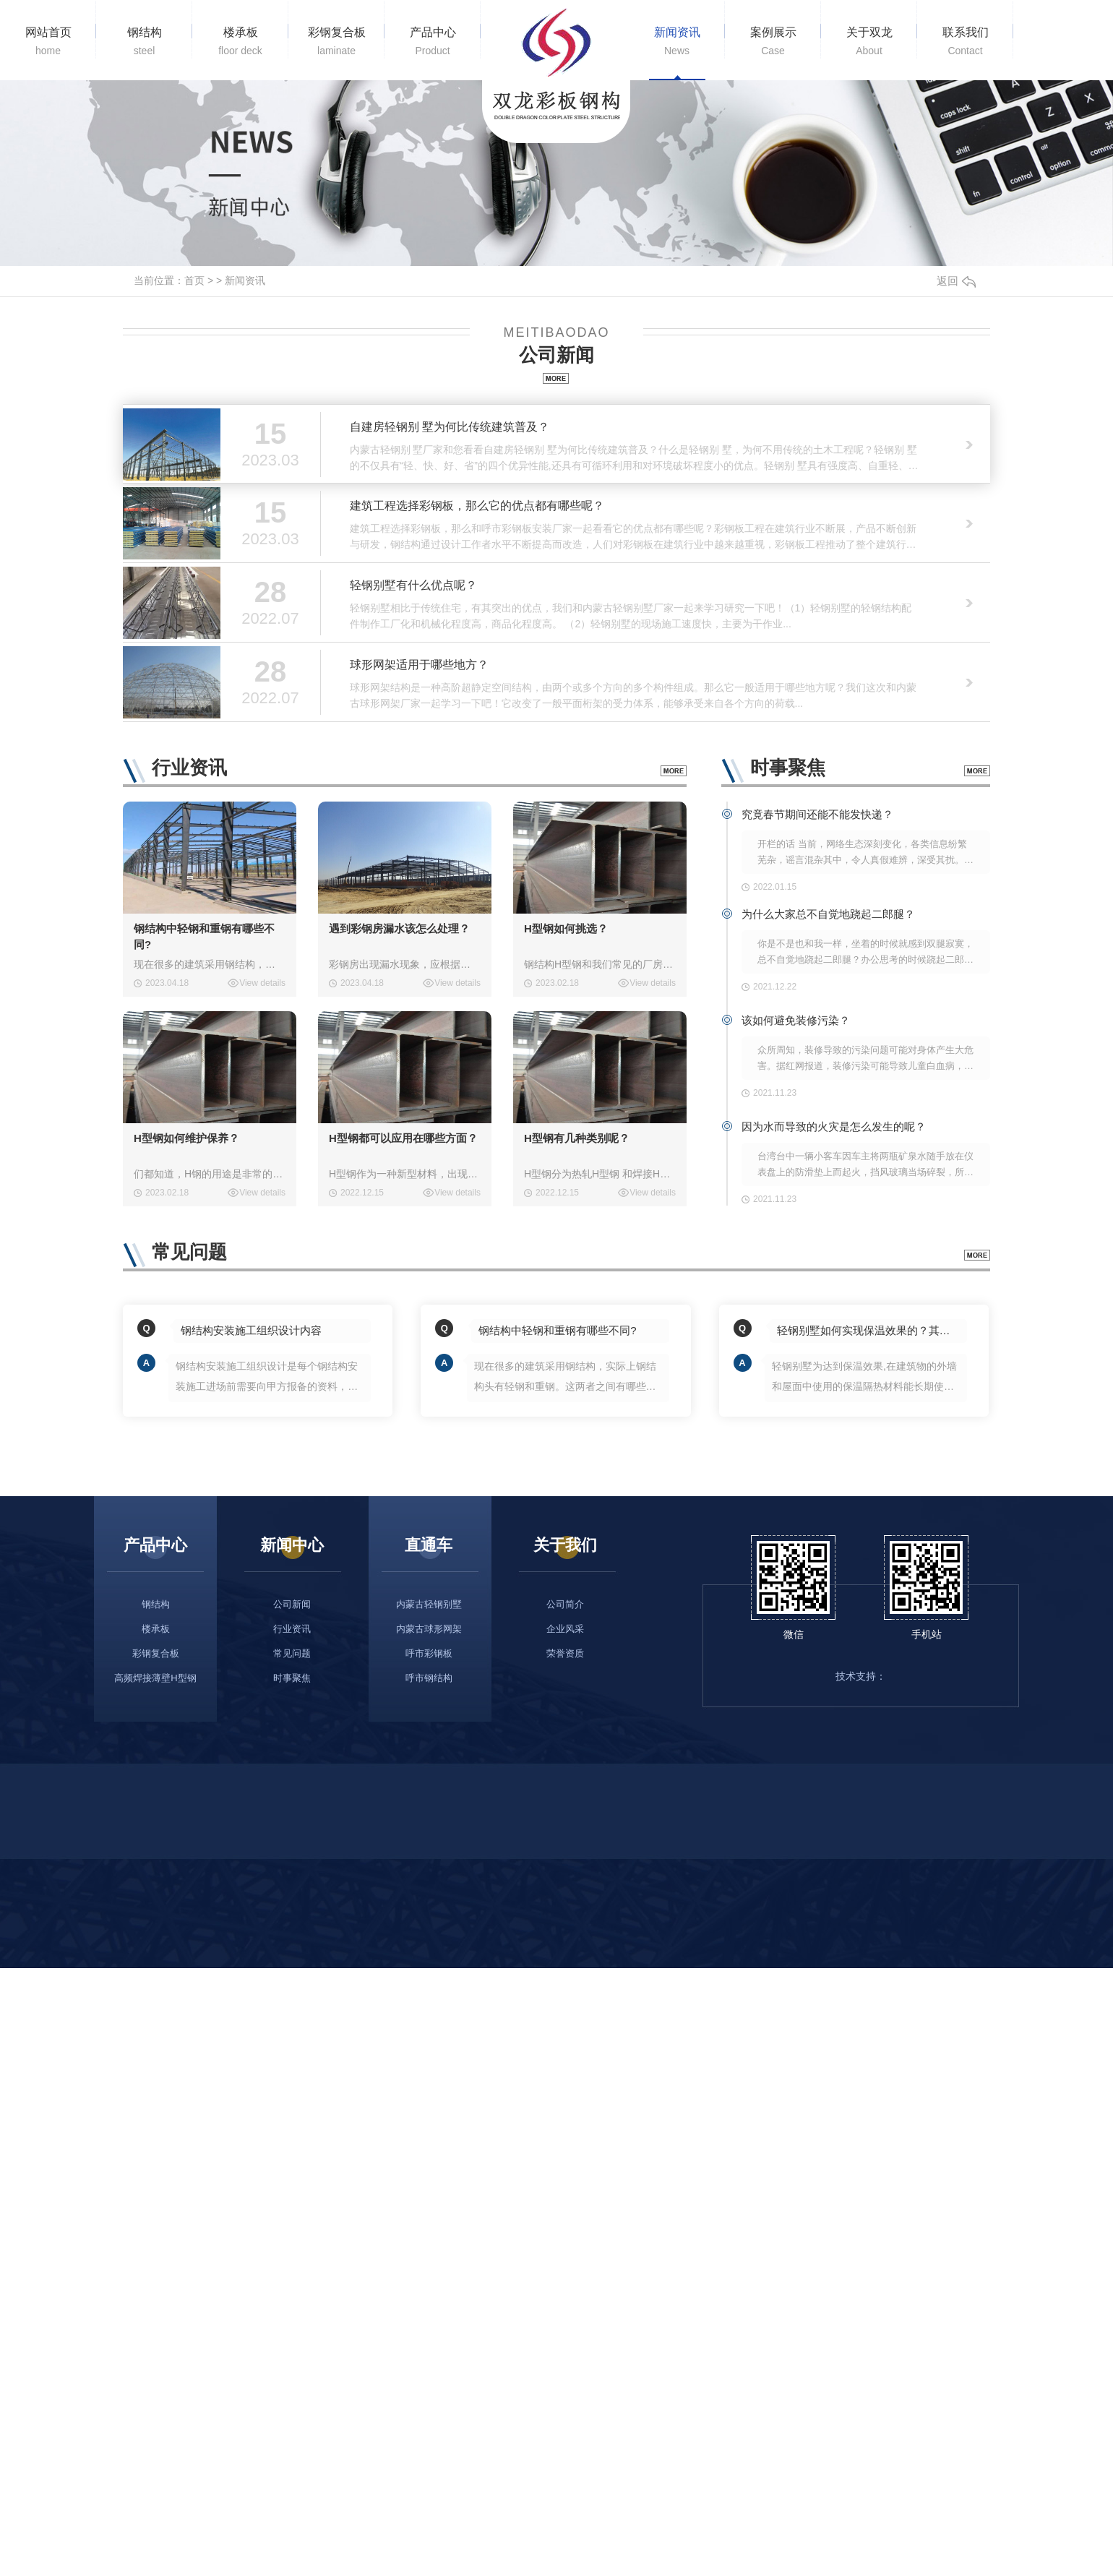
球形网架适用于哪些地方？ (419, 664)
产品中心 (432, 42)
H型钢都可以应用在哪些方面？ (403, 1138)
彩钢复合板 (336, 42)
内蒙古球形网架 (429, 1628)
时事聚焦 (292, 1678)
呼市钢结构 (428, 1678)
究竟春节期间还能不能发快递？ (817, 814)
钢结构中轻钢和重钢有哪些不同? (204, 936)
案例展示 (773, 42)
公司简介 (565, 1604)
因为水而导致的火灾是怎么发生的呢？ (834, 1126)
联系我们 (965, 42)
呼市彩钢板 (428, 1653)
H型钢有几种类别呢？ (576, 1138)
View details (262, 983)
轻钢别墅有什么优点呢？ (413, 585)
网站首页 (48, 42)
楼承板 (240, 42)
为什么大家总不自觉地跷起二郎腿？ (828, 914)
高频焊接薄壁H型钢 (155, 1678)
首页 (194, 280)
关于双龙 (869, 42)
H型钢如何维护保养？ (186, 1138)
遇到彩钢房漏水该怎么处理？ (399, 928)
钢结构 (144, 42)
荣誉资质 (565, 1653)
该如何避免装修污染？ (796, 1020)
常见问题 (292, 1653)
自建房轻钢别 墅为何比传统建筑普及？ (449, 427)
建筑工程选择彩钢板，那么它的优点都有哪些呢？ (477, 505)
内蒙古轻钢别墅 (429, 1604)
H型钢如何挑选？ (566, 928)
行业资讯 (292, 1628)
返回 (956, 281)
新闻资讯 (677, 42)
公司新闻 (292, 1604)
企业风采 (565, 1628)
